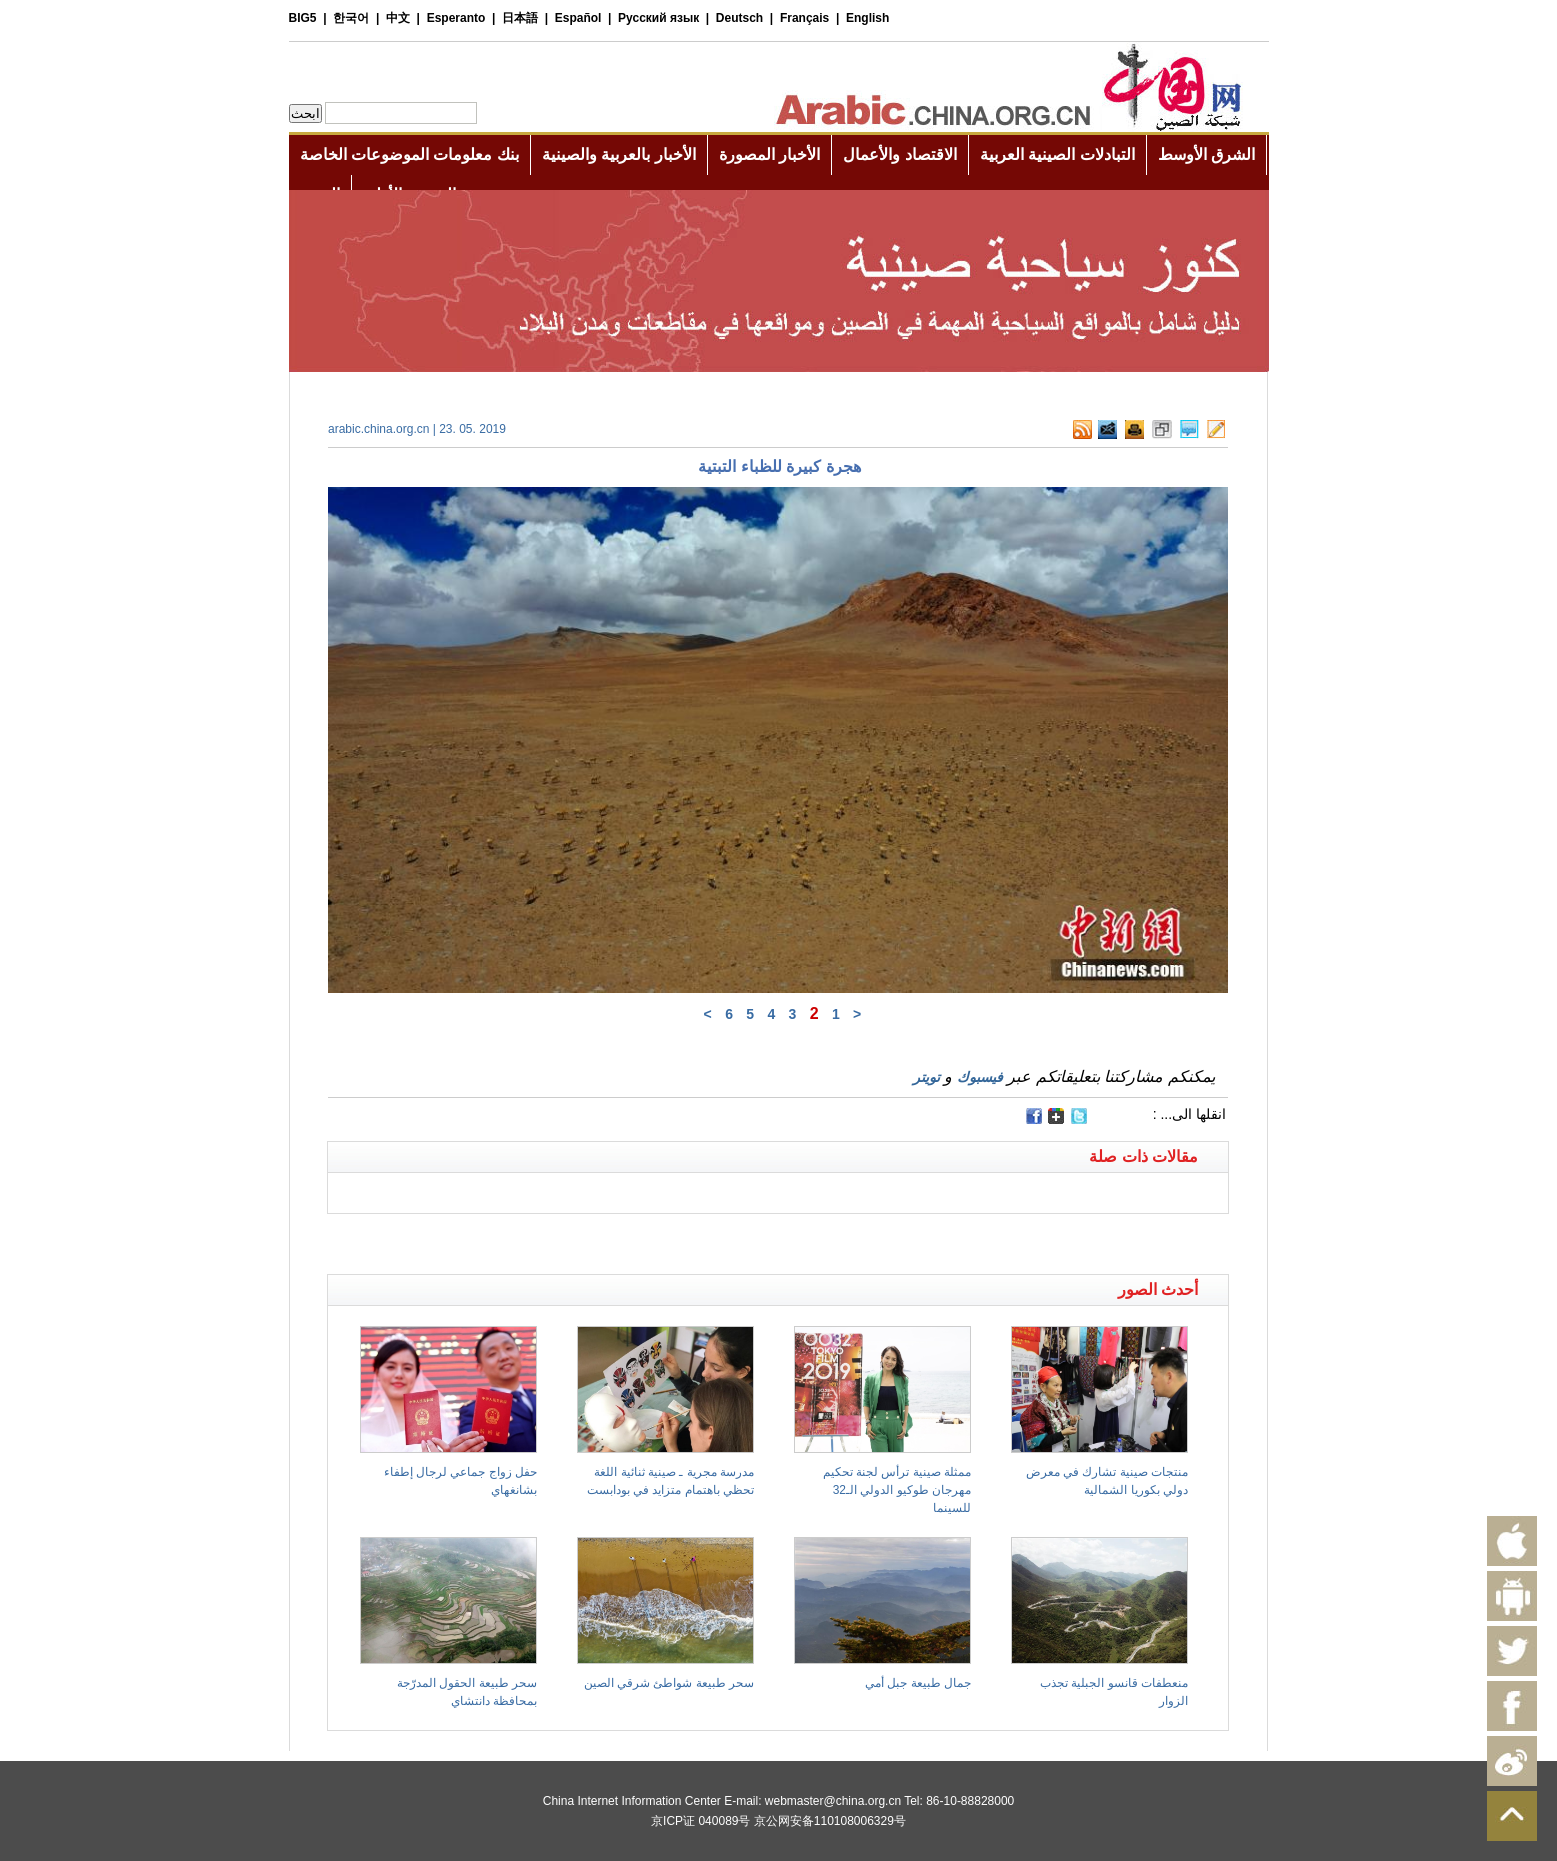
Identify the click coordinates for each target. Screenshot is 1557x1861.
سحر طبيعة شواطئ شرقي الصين (669, 1683)
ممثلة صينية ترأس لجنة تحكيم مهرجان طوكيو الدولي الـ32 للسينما (897, 1490)
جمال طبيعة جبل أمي (918, 1683)
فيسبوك (980, 1077)
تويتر (926, 1077)
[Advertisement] (553, 1239)
